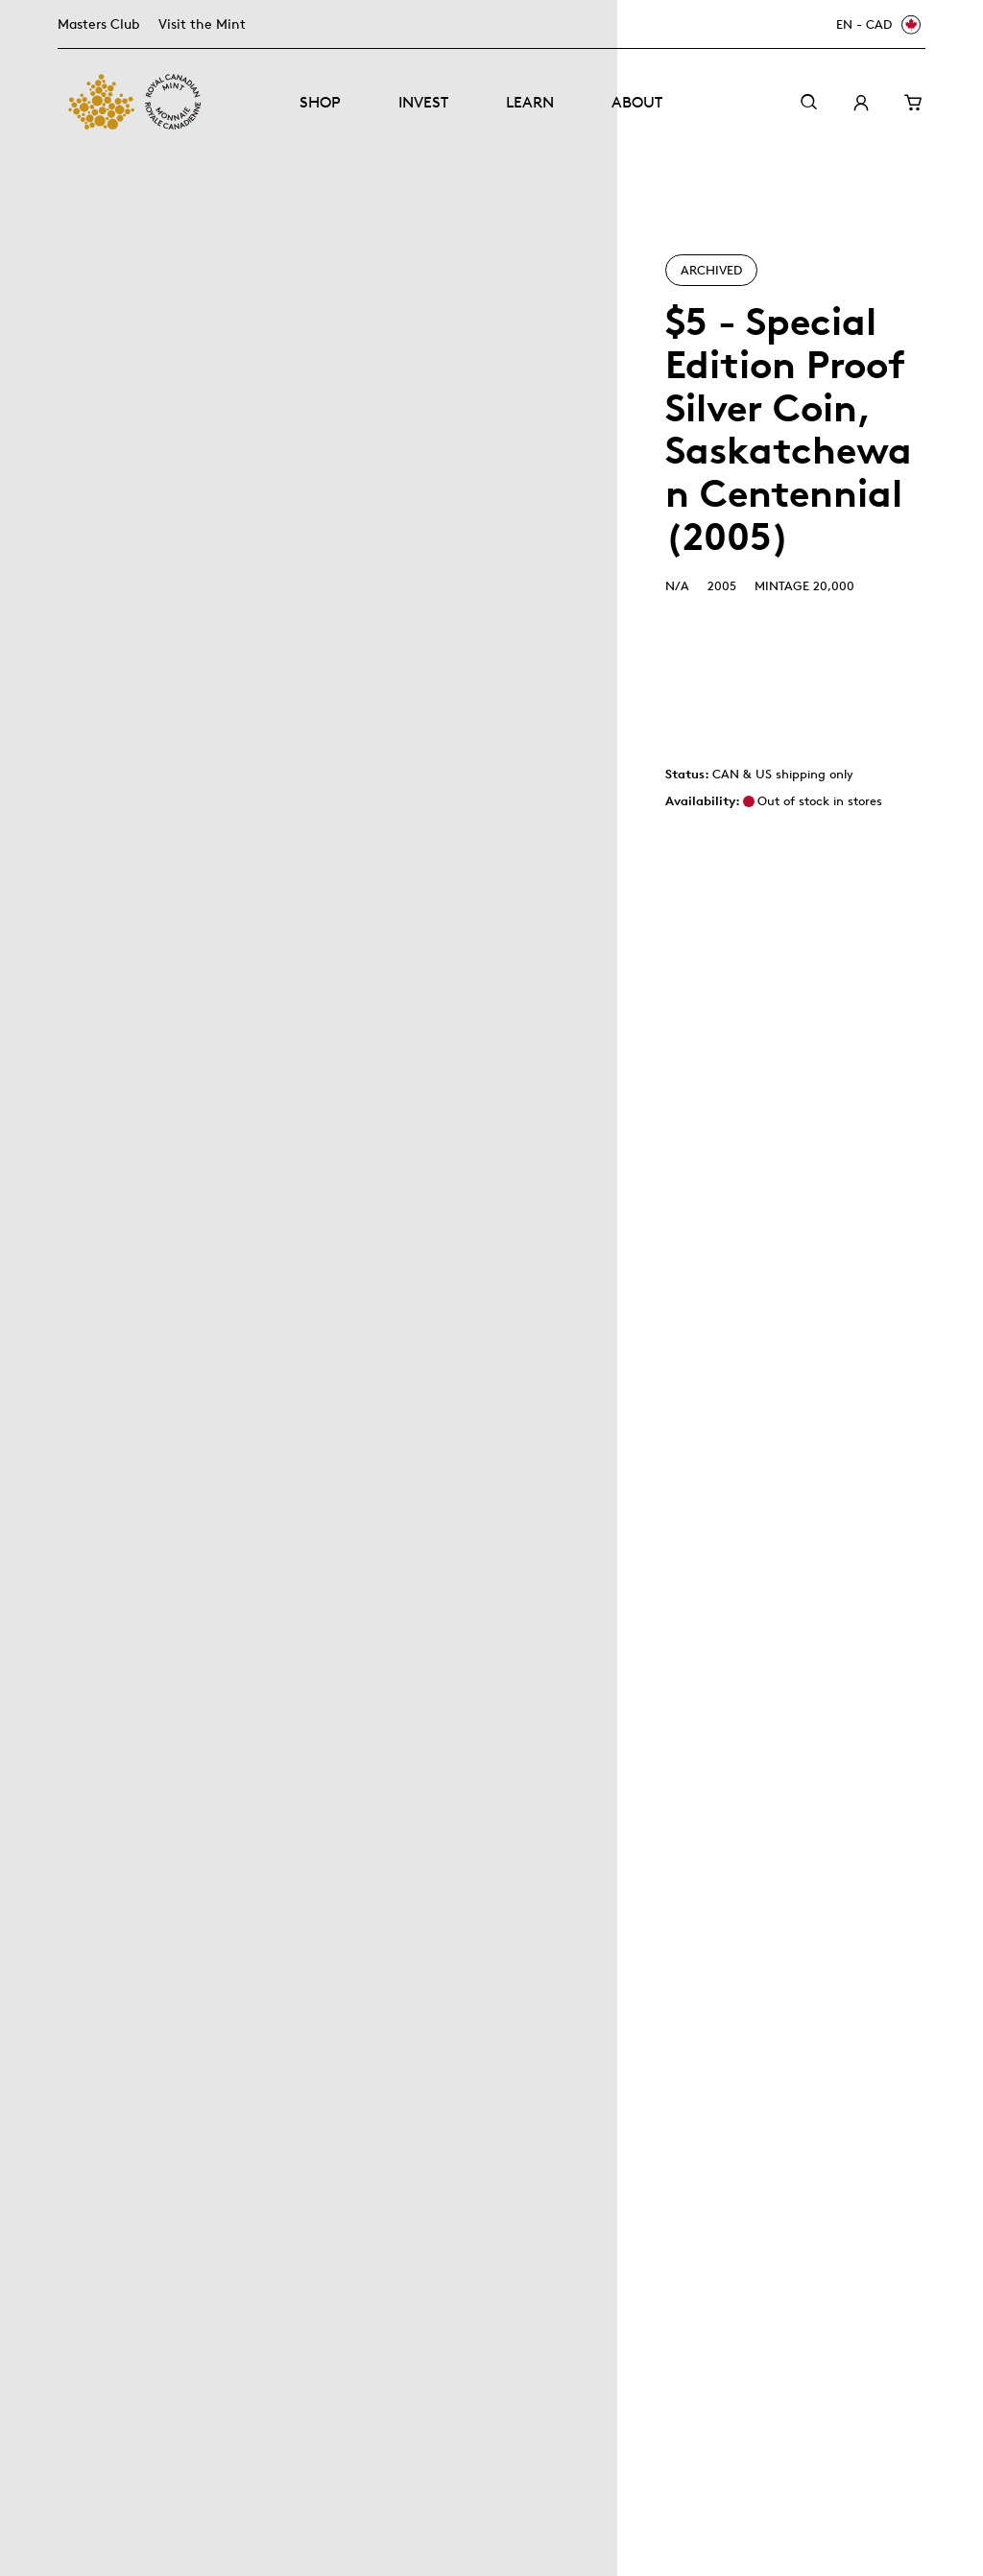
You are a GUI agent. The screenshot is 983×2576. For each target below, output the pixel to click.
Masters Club (98, 23)
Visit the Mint (202, 23)
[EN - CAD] (875, 24)
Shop (320, 102)
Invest (423, 102)
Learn (530, 102)
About (636, 102)
